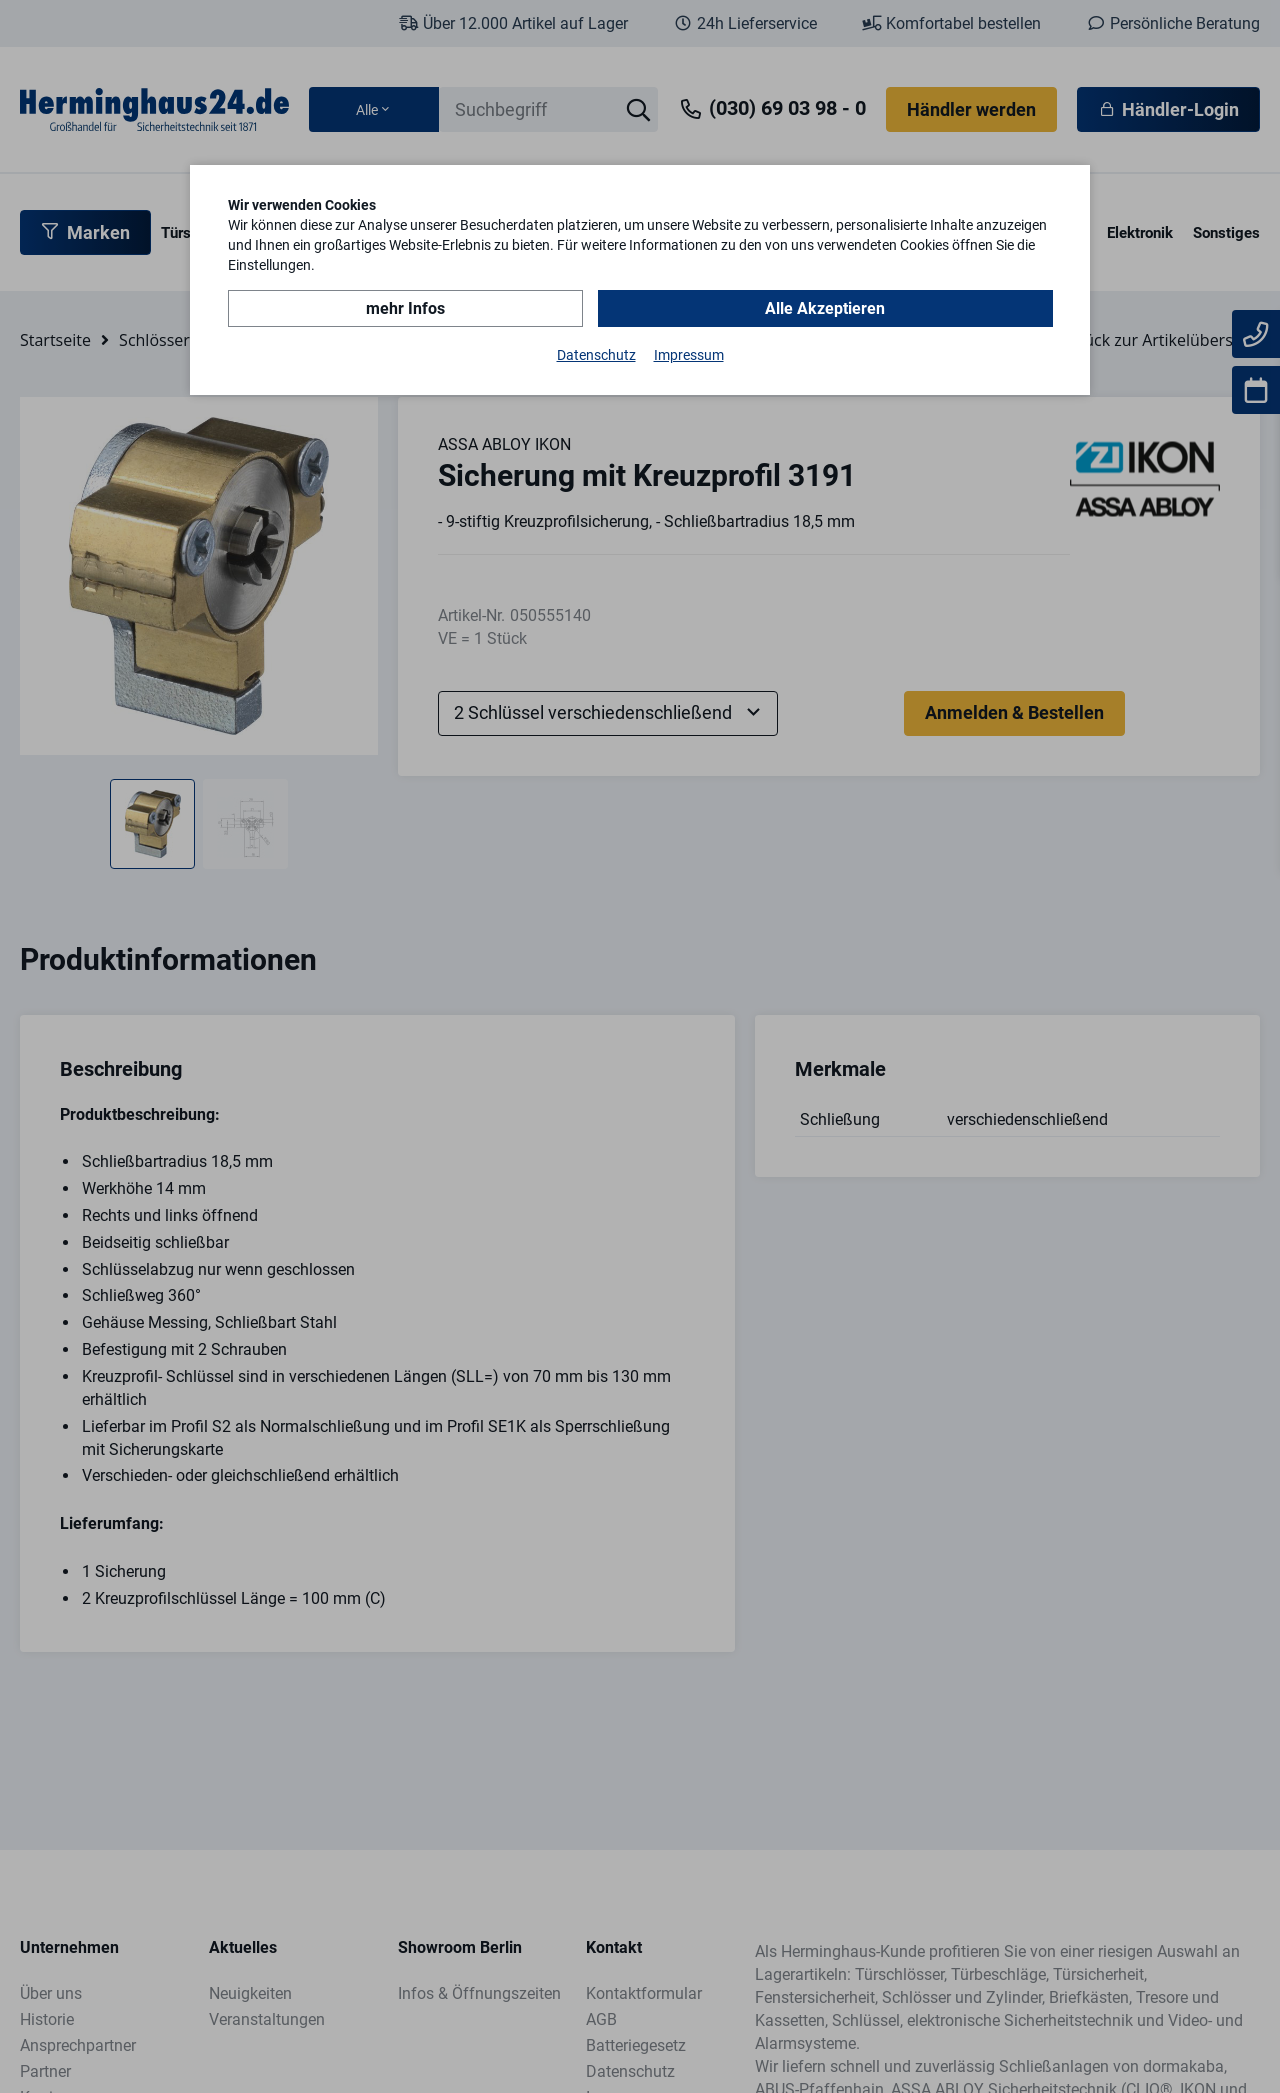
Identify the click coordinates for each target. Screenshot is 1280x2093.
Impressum (689, 354)
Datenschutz (596, 354)
